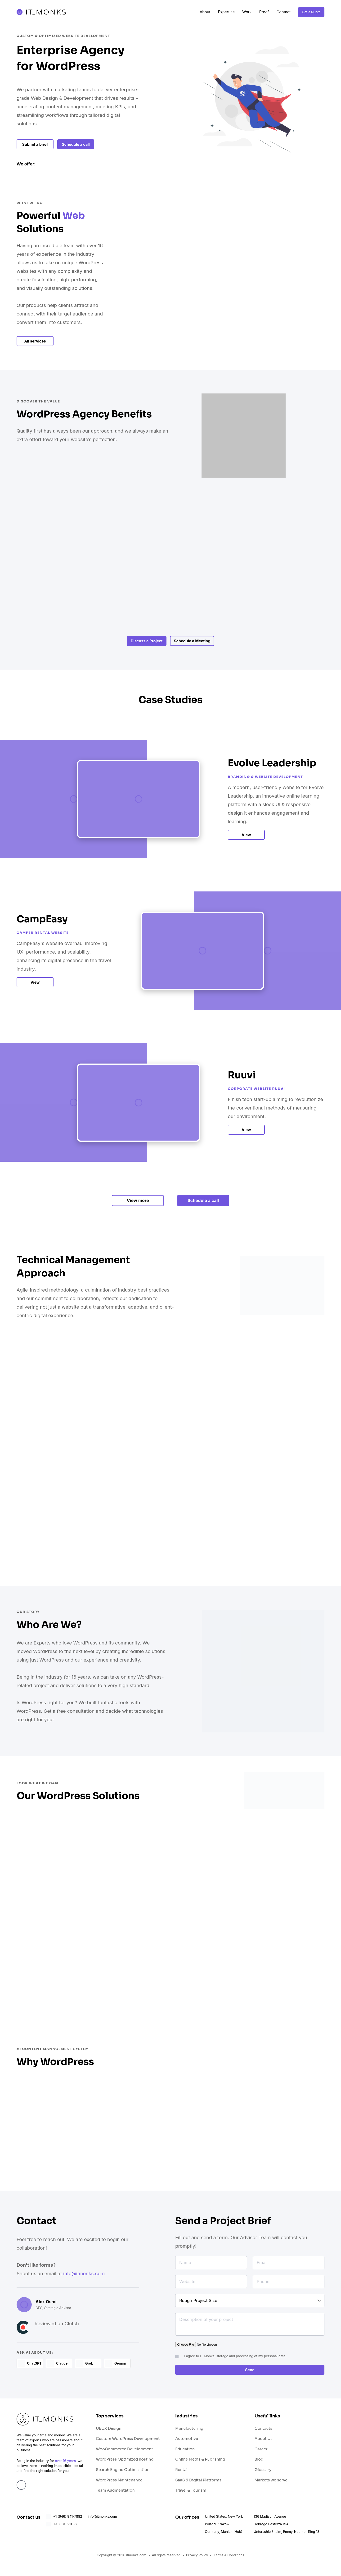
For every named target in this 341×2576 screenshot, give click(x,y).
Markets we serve (271, 2497)
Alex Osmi (46, 2318)
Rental (181, 2487)
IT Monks (45, 12)
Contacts (263, 2445)
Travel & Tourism (190, 2507)
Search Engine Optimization (122, 2487)
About (205, 11)
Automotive (186, 2456)
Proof (264, 11)
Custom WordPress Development (128, 2456)
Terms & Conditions (229, 2572)
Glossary (263, 2487)
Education (185, 2466)
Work (247, 11)
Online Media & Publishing (200, 2476)
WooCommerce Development (124, 2466)
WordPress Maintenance (119, 2497)
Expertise (226, 11)
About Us (264, 2456)
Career (261, 2466)
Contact (284, 11)
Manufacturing (189, 2445)
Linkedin (21, 2502)
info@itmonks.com (84, 2290)
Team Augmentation (115, 2507)
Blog (259, 2476)
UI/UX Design (108, 2445)
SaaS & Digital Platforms (198, 2497)
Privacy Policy (197, 2572)
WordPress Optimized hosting (125, 2476)
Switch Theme (334, 1288)
